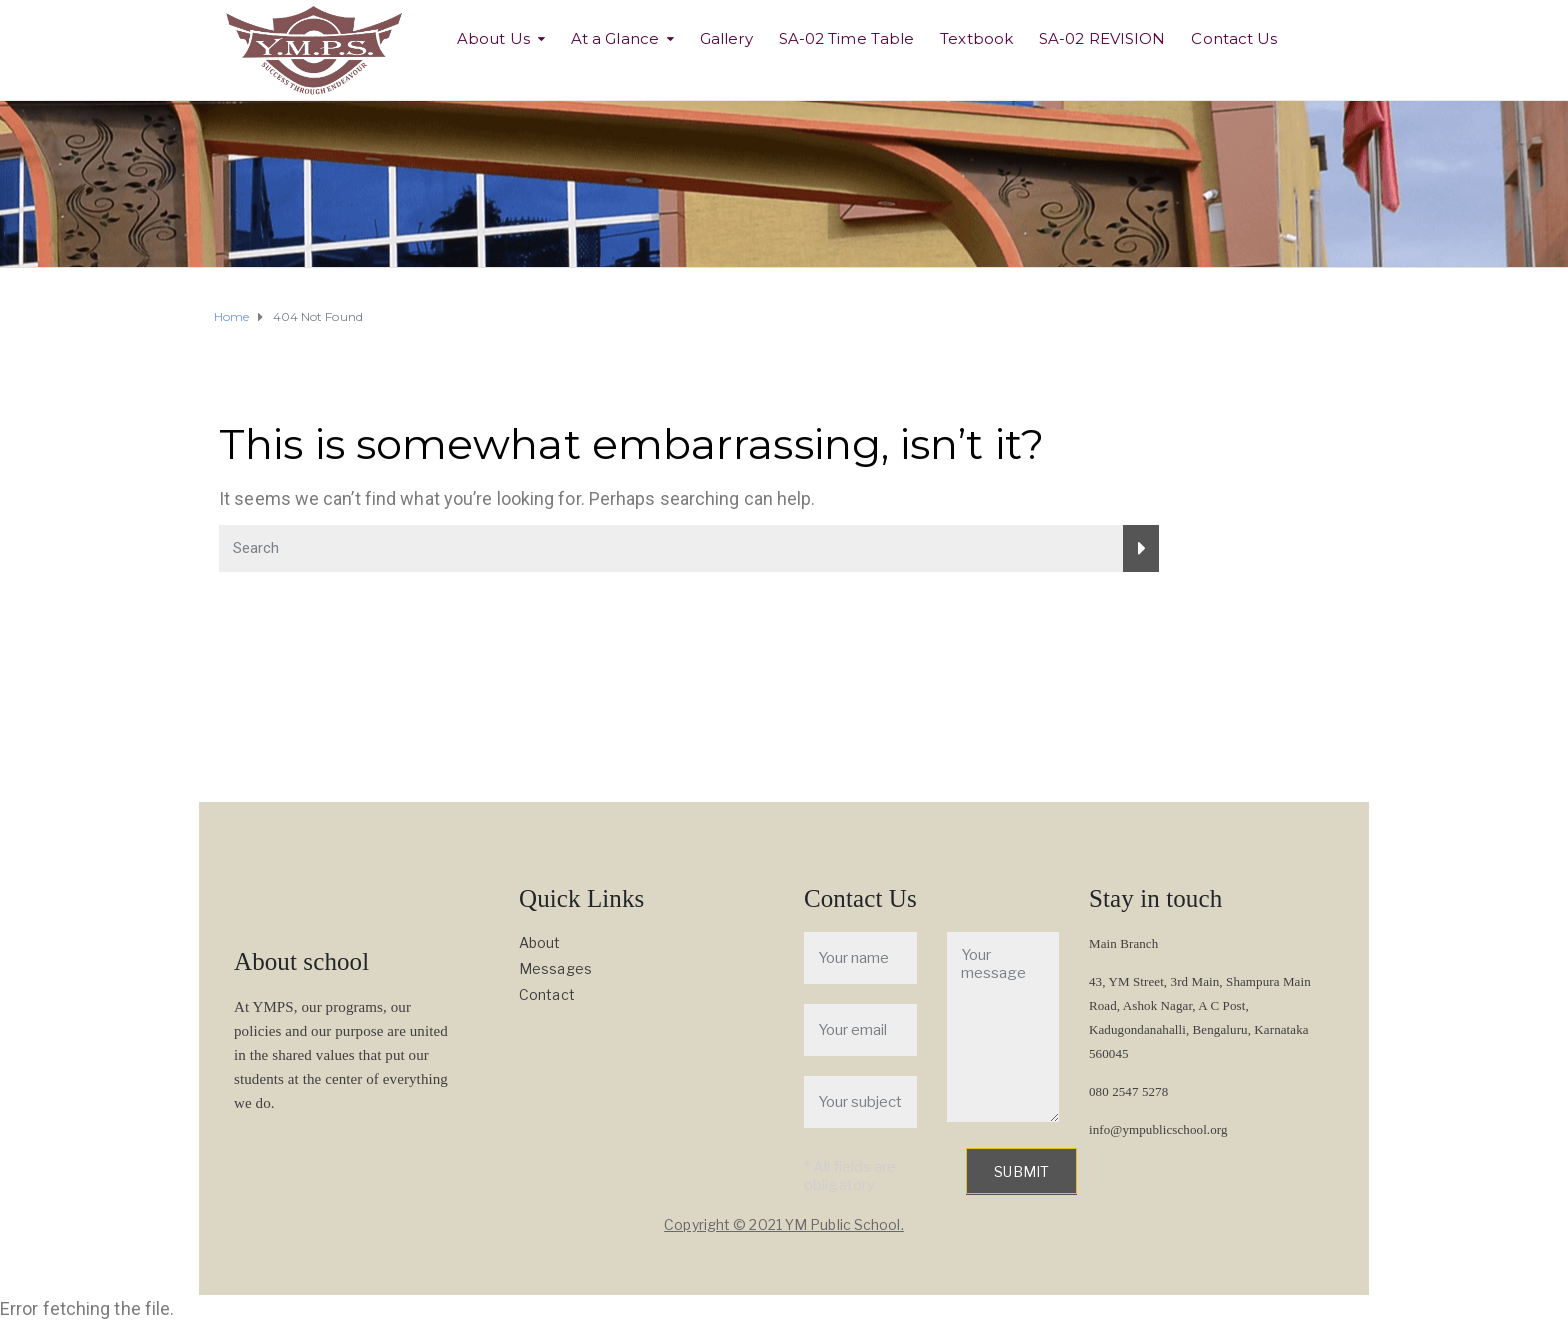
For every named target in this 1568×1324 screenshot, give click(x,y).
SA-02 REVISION (1102, 38)
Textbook (976, 38)
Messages (555, 968)
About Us (493, 38)
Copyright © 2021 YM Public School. (783, 1224)
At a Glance (615, 38)
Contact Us (1234, 38)
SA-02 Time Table (847, 38)
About (540, 942)
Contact (547, 994)
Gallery (726, 38)
